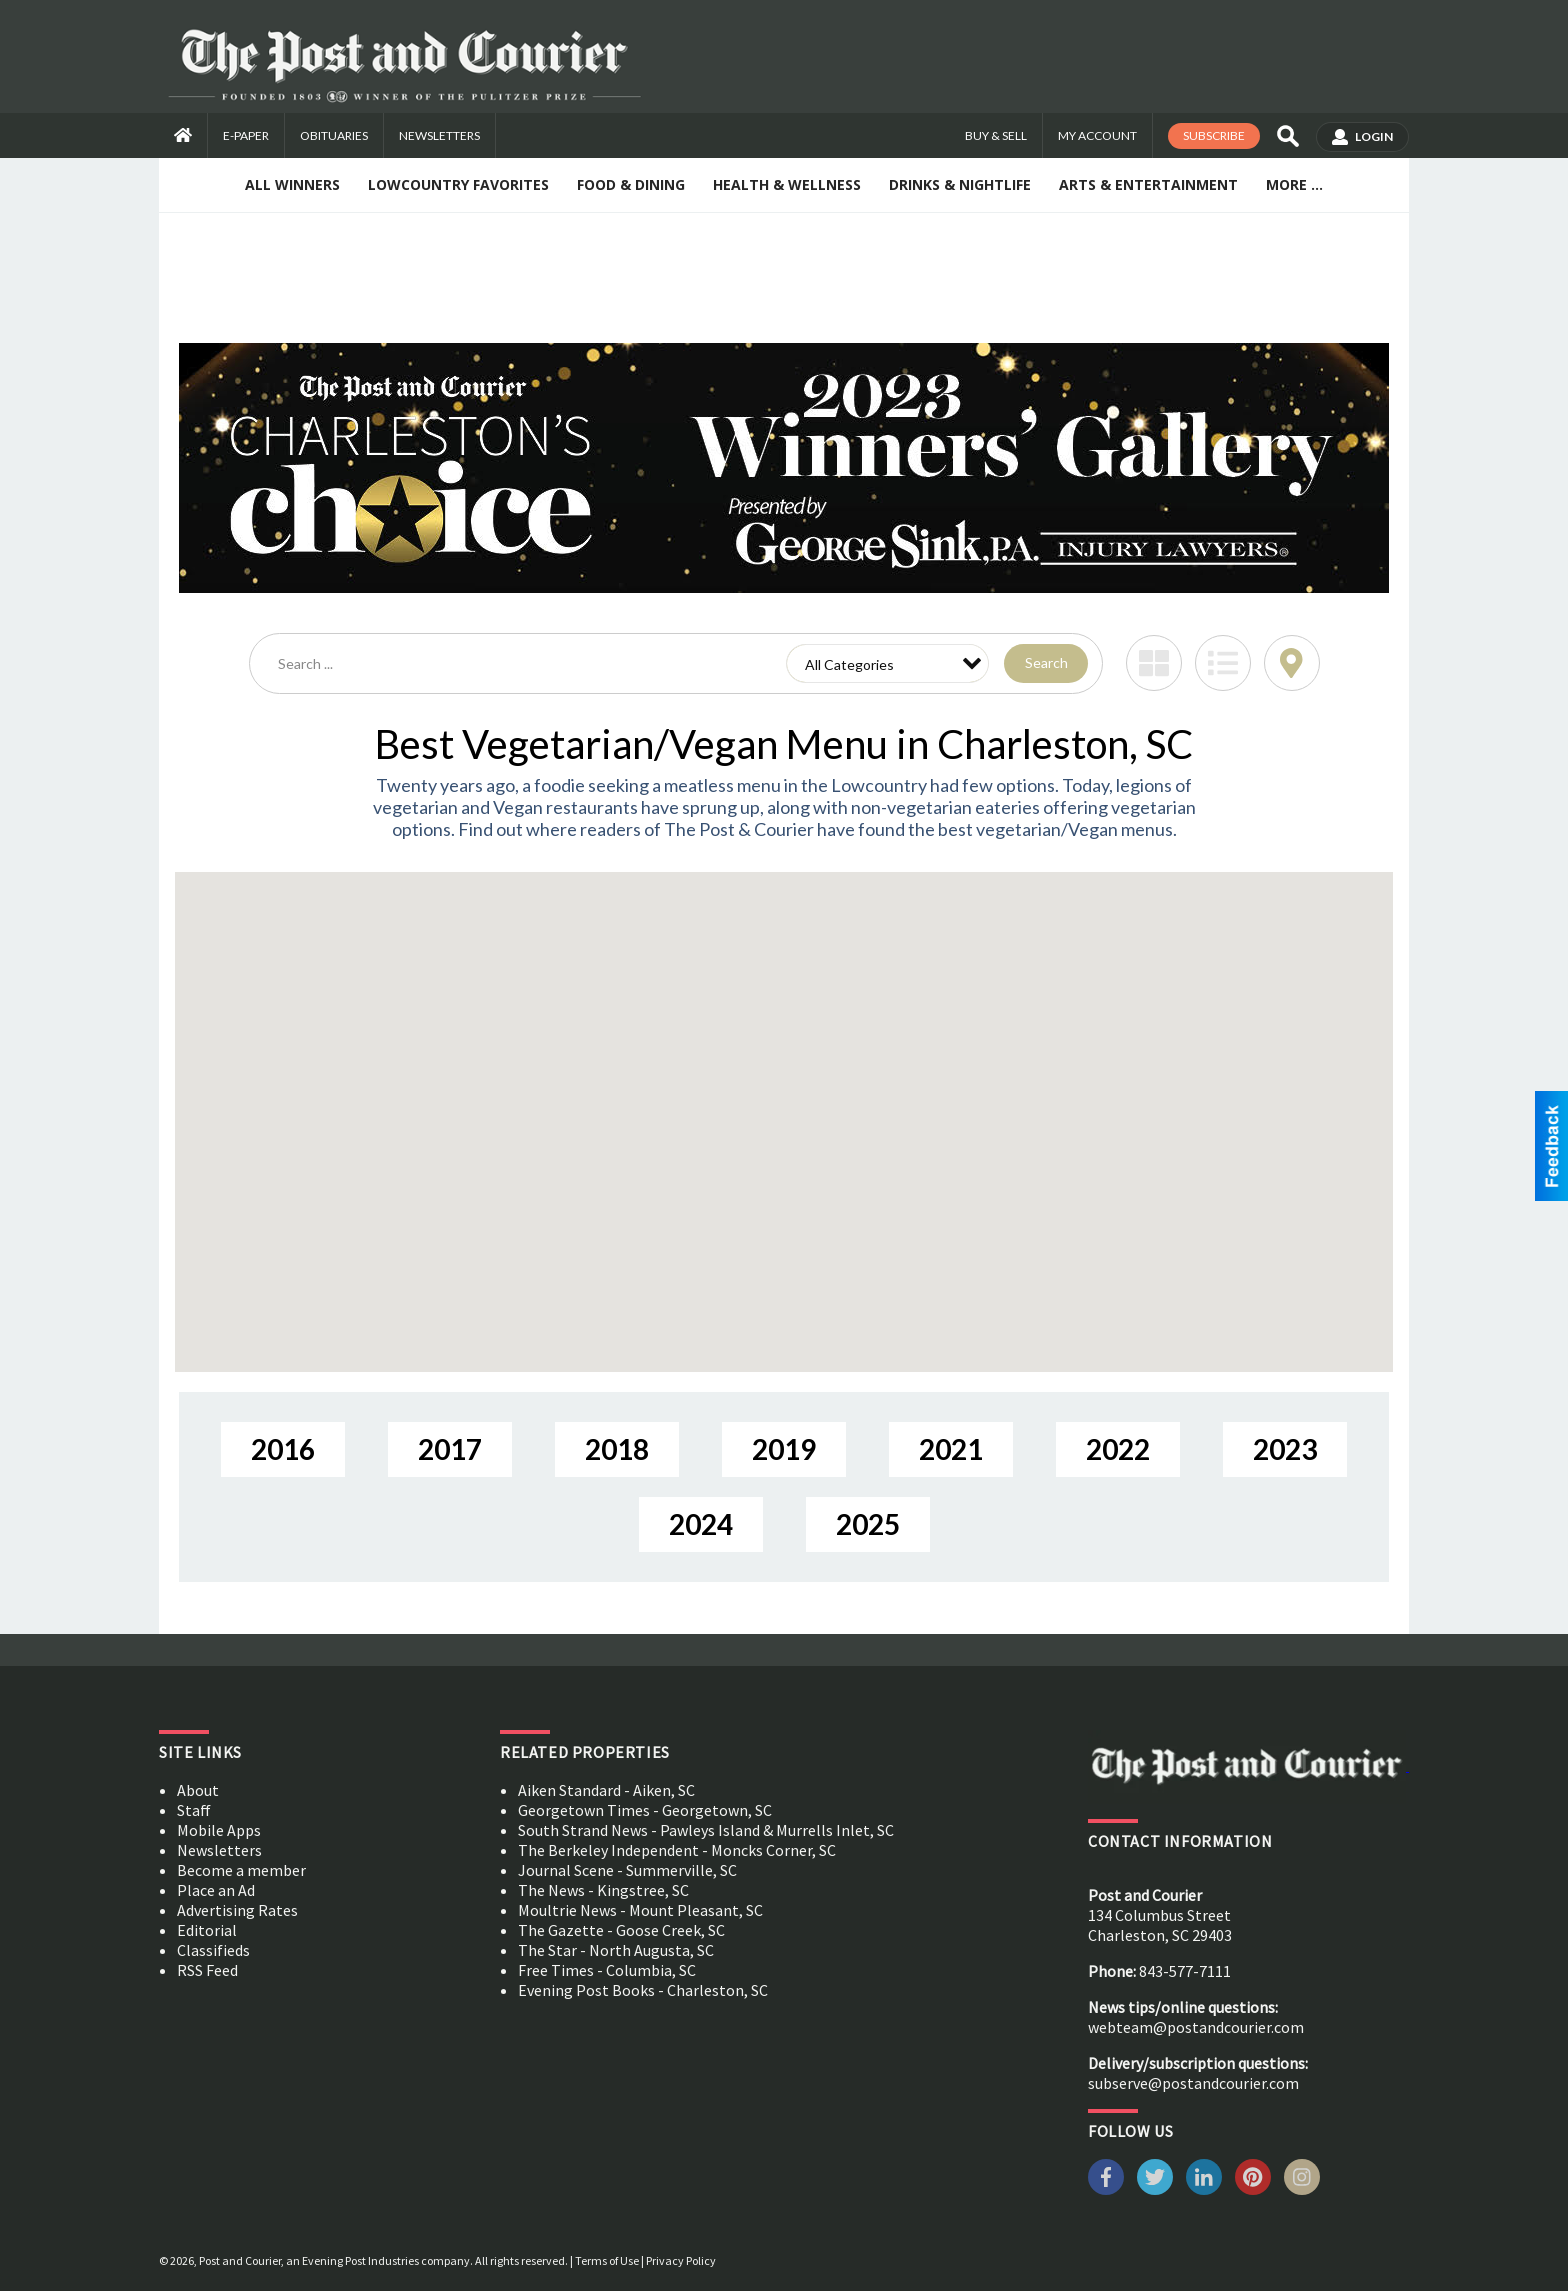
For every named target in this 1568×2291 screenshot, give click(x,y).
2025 (868, 1524)
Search (1046, 662)
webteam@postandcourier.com (1196, 2027)
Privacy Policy (681, 2260)
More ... (1294, 184)
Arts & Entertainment (1148, 184)
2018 (617, 1449)
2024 (701, 1524)
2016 (283, 1449)
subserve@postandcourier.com (1193, 2083)
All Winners (292, 184)
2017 (450, 1449)
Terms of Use (607, 2260)
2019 (784, 1449)
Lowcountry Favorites (458, 184)
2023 (1285, 1449)
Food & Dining (631, 184)
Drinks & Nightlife (960, 184)
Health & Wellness (787, 184)
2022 (1118, 1449)
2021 (951, 1449)
